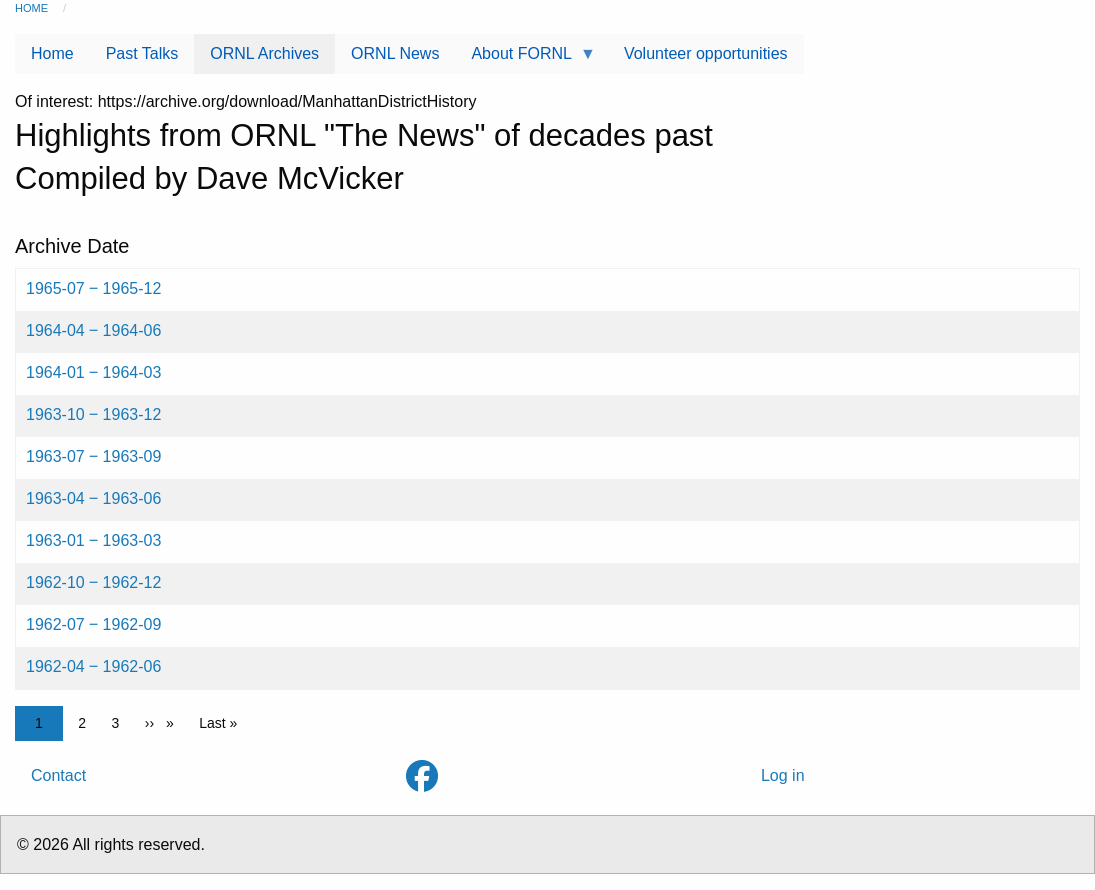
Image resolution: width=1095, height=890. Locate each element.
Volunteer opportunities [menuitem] (706, 53)
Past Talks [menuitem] (142, 53)
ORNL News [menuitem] (395, 53)
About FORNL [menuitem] (525, 59)
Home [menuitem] (52, 53)
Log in (783, 775)
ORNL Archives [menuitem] (264, 53)
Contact (58, 775)
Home (31, 8)
